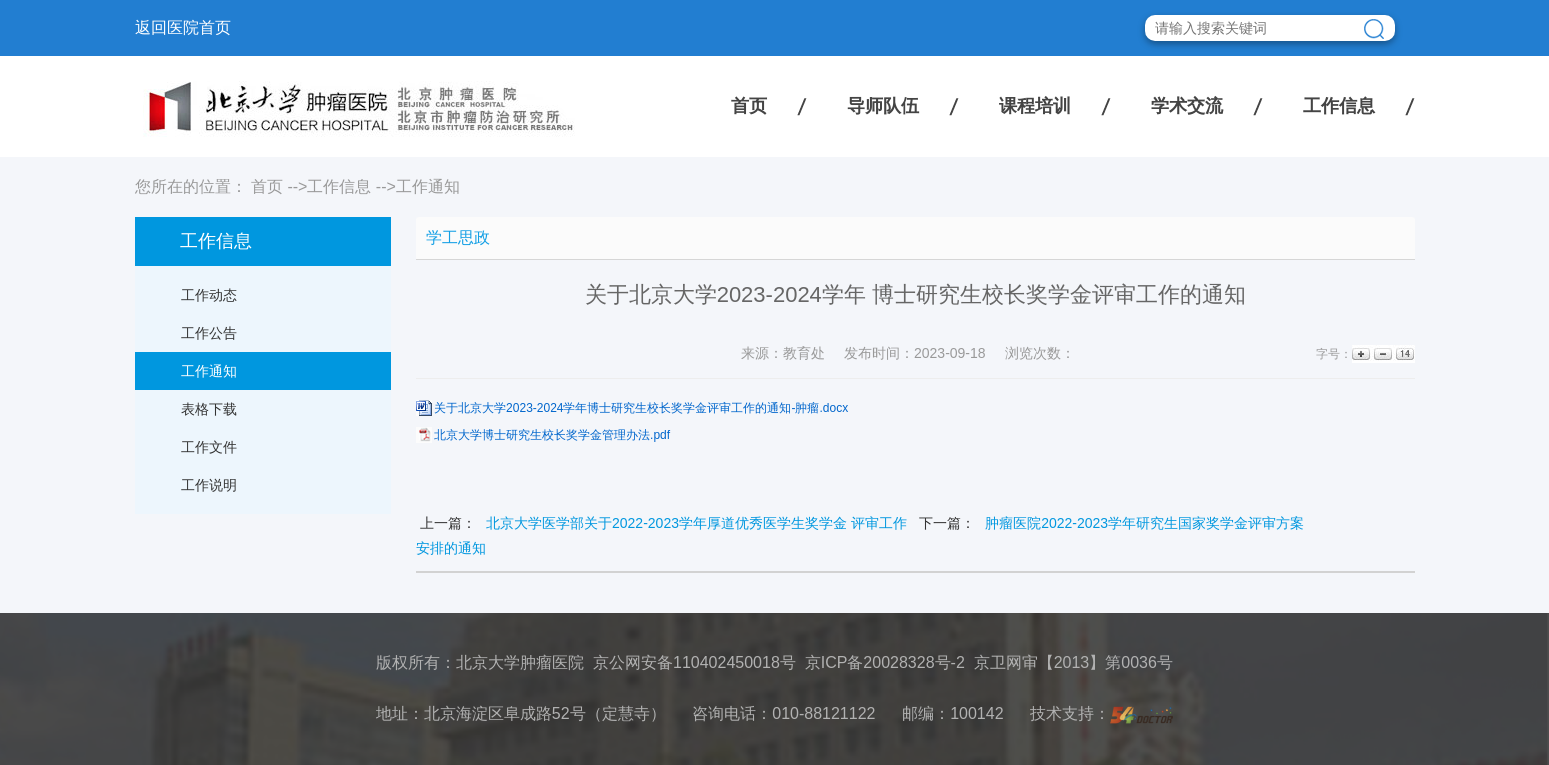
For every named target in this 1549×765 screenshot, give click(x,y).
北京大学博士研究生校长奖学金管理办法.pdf (552, 435)
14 (1403, 354)
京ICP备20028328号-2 (885, 662)
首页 (749, 106)
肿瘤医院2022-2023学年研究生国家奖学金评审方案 (1144, 523)
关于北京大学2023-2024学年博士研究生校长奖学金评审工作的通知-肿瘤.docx (641, 408)
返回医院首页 (183, 27)
